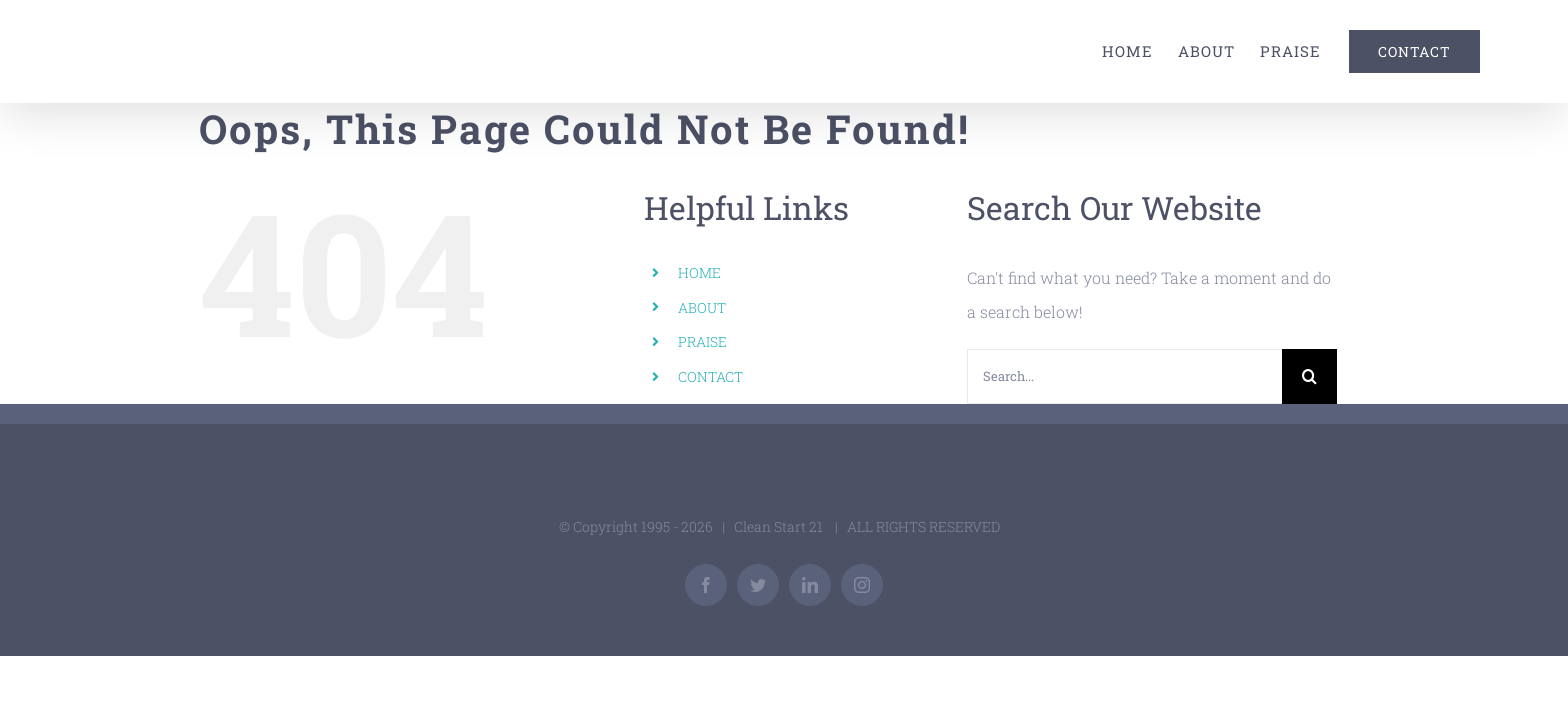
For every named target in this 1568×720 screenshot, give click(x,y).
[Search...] (1124, 376)
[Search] (1309, 376)
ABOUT (702, 307)
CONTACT (710, 376)
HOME (699, 272)
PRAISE (702, 341)
